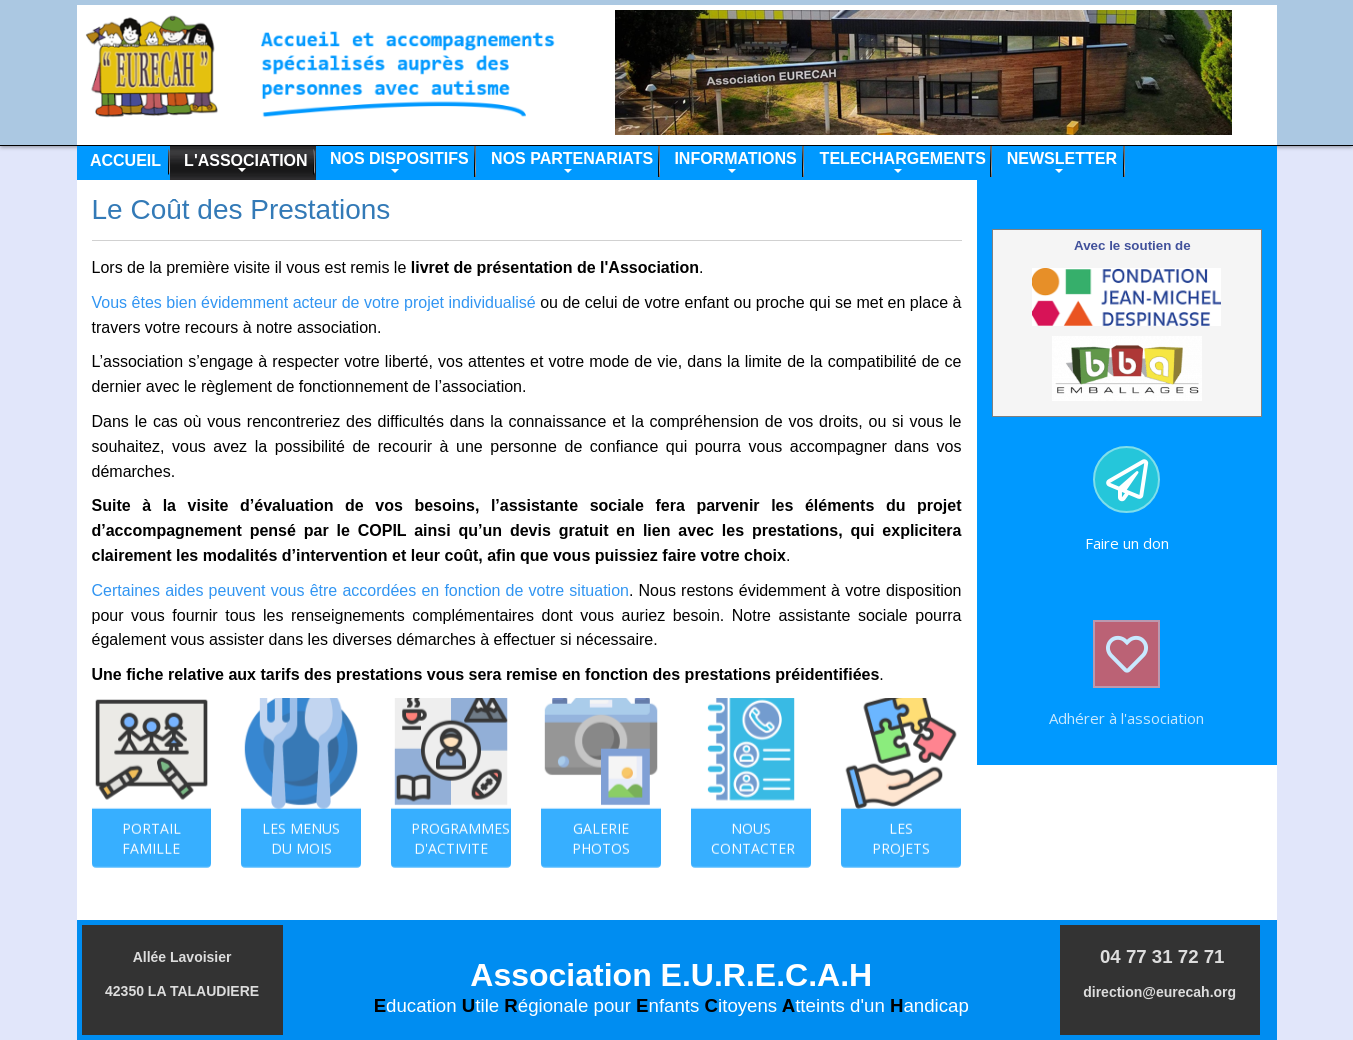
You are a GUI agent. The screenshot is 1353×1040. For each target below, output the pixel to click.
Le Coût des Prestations (241, 209)
